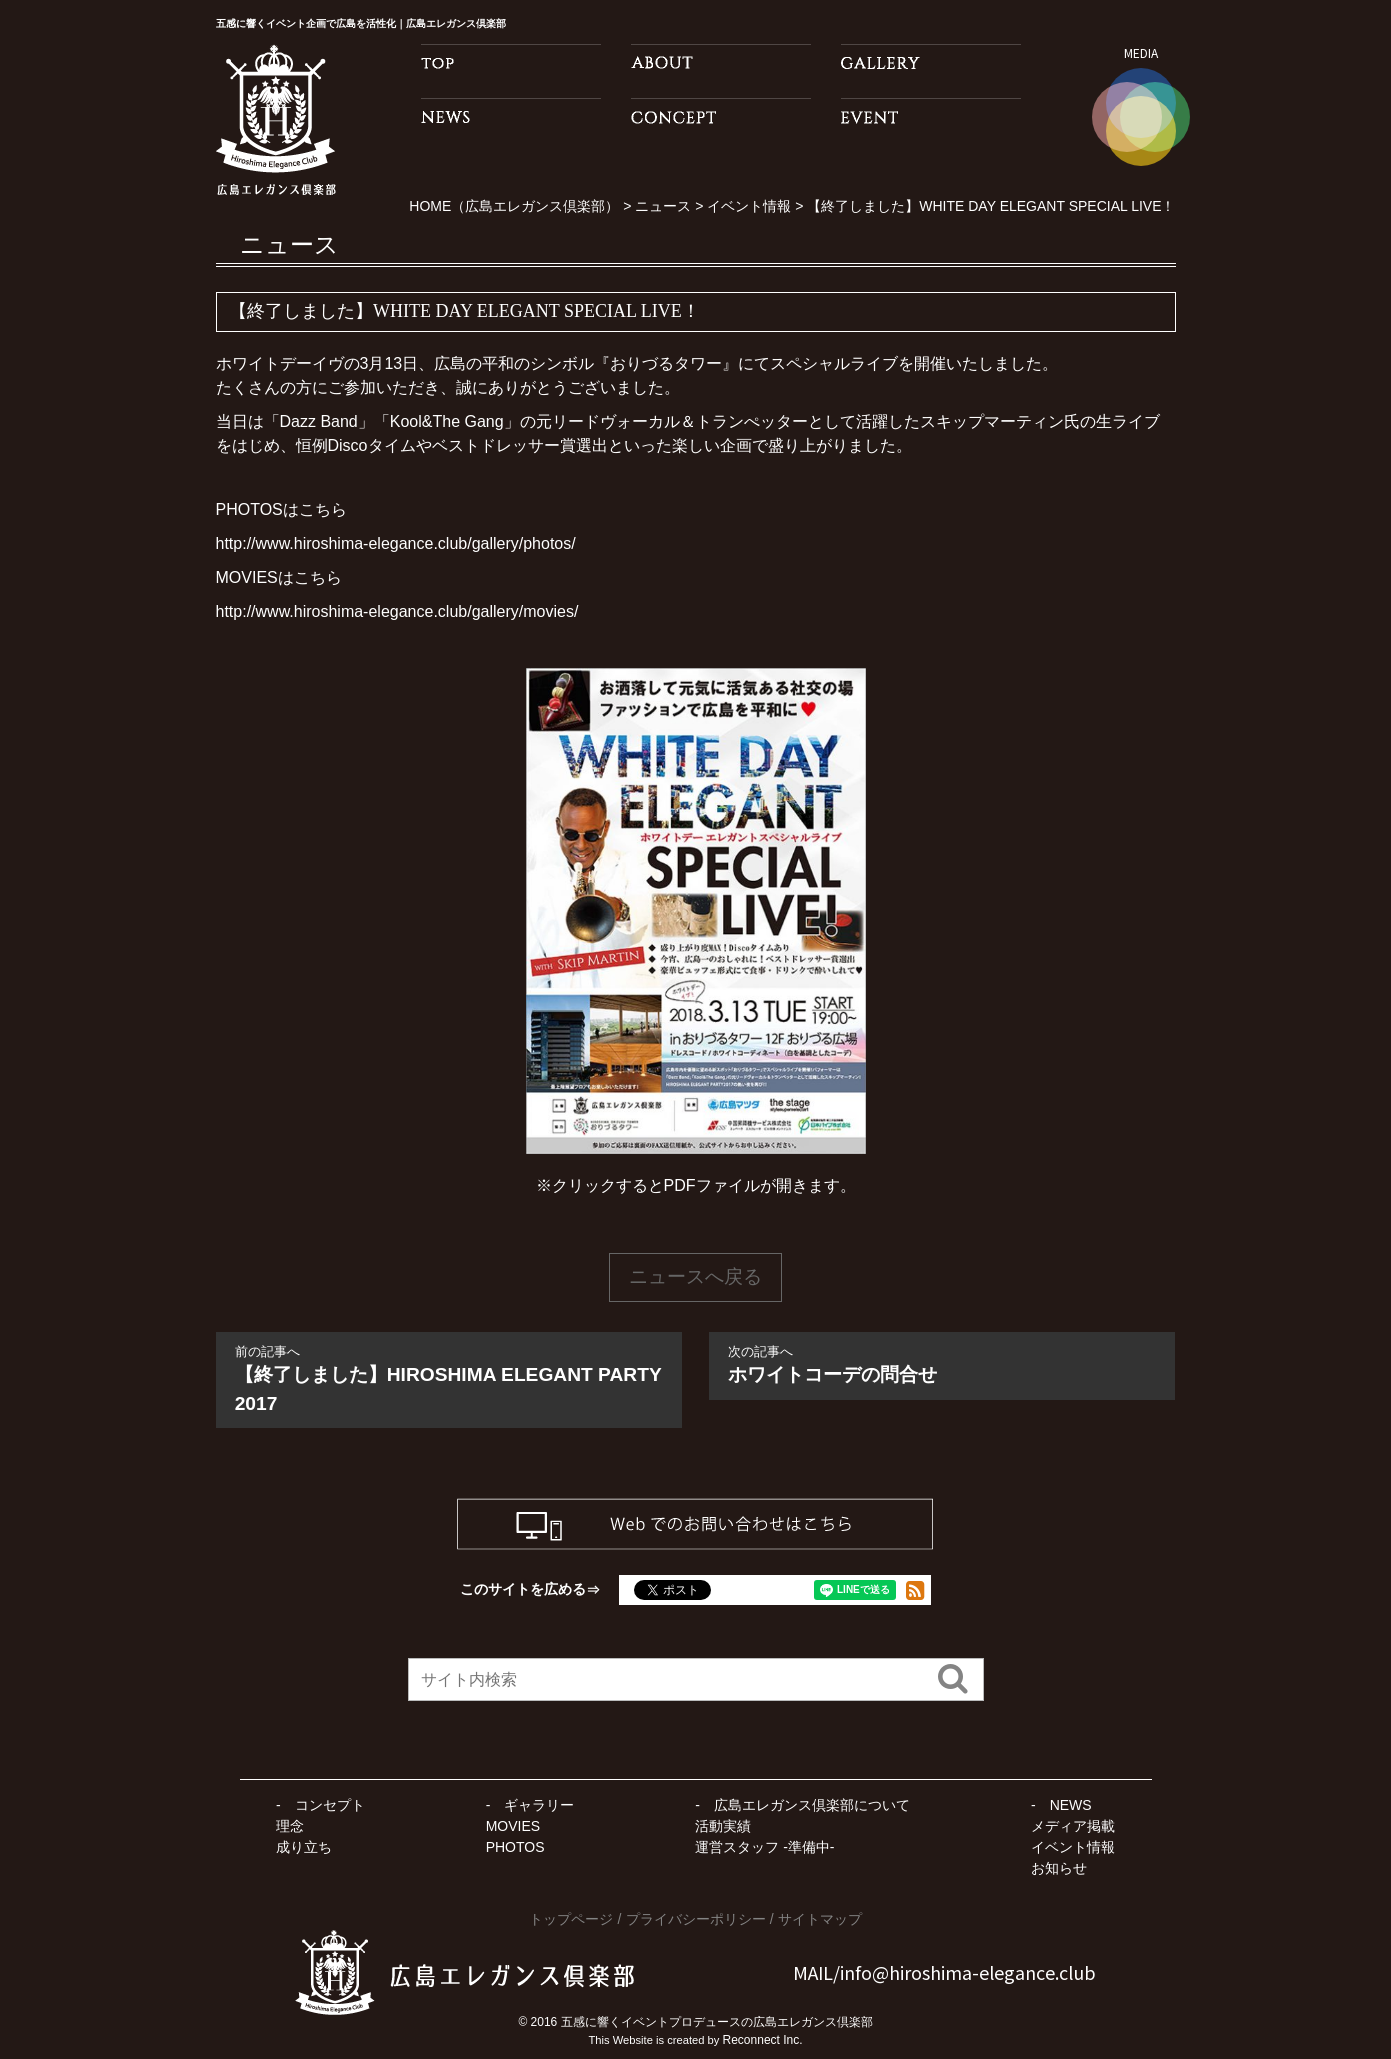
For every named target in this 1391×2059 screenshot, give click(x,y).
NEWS (1071, 1805)
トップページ (571, 1919)
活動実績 (723, 1826)
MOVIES (513, 1826)
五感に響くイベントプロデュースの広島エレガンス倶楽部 (717, 2022)
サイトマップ (820, 1919)
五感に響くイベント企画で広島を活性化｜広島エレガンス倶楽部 (390, 23)
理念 (290, 1826)
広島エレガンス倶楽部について (812, 1805)
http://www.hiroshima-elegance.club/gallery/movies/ (397, 611)
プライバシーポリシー (696, 1919)
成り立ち (304, 1847)
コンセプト (330, 1805)
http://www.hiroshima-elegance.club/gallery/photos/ (396, 543)
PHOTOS (515, 1847)
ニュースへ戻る (695, 1276)
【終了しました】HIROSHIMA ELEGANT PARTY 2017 (449, 1378)
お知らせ (1059, 1868)
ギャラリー (539, 1805)
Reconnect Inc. (763, 2040)
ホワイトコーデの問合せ (942, 1363)
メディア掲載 (1073, 1826)
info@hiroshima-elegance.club (968, 1972)
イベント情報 (1073, 1847)
